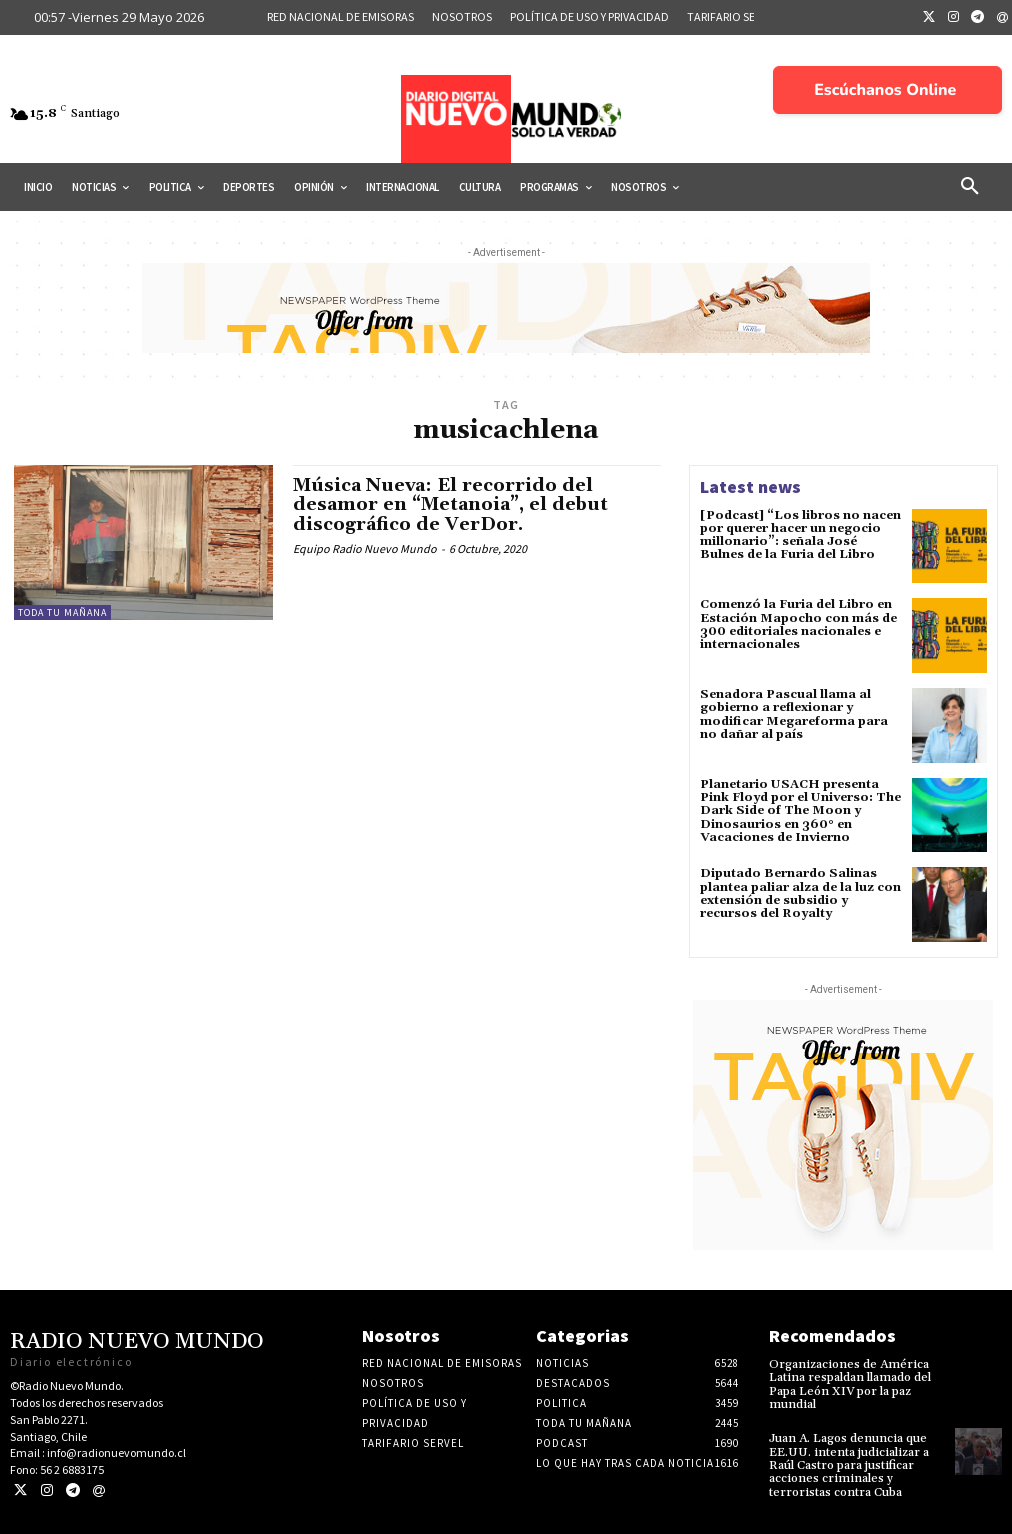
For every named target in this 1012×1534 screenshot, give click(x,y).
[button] (970, 187)
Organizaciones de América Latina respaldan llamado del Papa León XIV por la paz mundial (850, 1384)
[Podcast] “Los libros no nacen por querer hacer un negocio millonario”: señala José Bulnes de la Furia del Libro (800, 535)
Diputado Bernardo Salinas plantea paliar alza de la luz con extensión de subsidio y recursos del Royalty (800, 893)
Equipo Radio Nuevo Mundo (365, 548)
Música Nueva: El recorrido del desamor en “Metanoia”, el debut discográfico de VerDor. (451, 505)
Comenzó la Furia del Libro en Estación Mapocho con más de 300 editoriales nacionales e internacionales (798, 624)
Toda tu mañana (62, 612)
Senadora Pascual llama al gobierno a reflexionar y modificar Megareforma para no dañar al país (793, 714)
